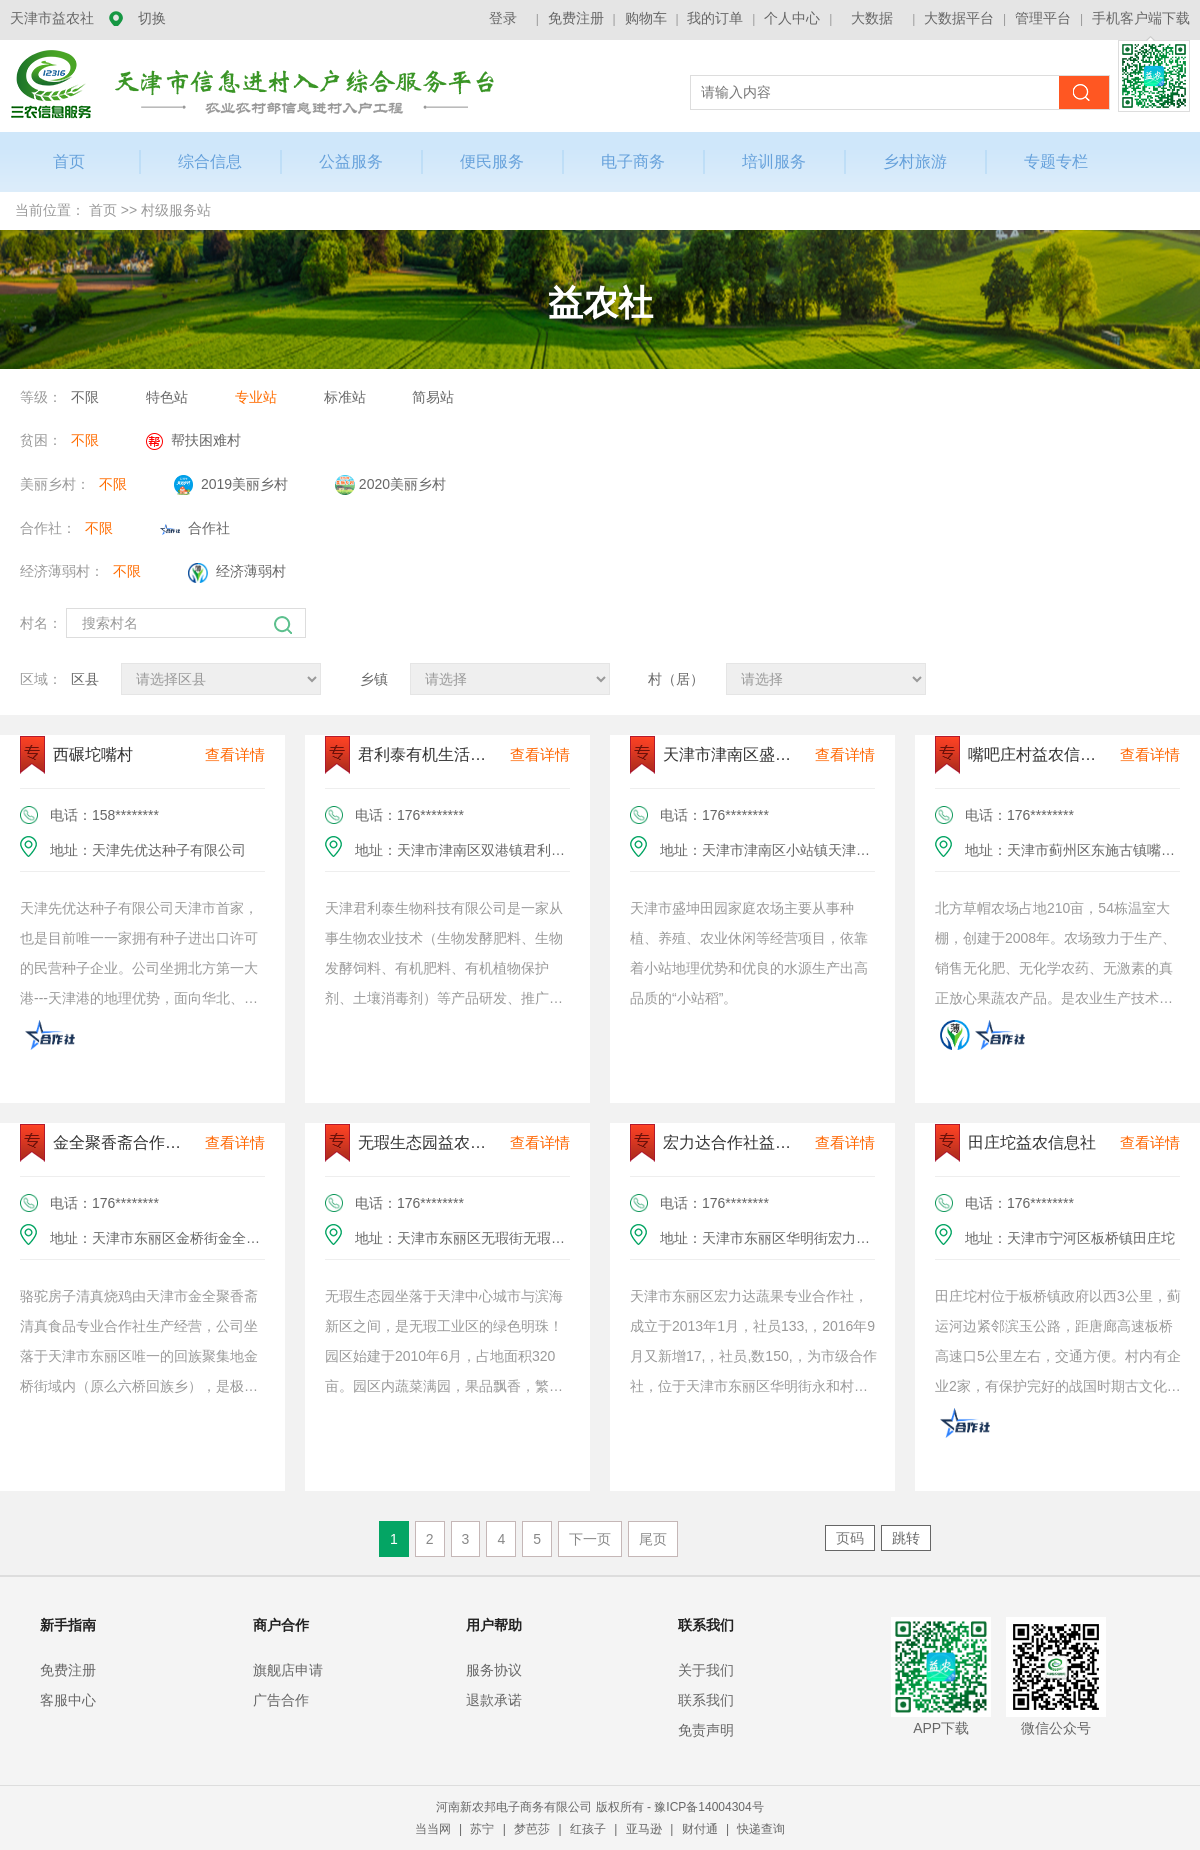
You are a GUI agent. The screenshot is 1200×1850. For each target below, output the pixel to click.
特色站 (167, 397)
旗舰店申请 (288, 1670)
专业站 (256, 397)
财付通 (701, 1829)
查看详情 (235, 754)
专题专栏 (1056, 161)
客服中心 (68, 1700)
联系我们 (706, 1700)
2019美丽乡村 (231, 485)
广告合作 (281, 1700)
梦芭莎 (533, 1829)
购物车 (646, 18)
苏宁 (483, 1829)
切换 (152, 18)
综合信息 (210, 161)
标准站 (345, 397)
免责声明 (706, 1730)
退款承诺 (494, 1700)
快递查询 (761, 1829)
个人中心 (792, 18)
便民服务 (492, 161)
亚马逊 (645, 1829)
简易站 (433, 397)
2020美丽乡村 (390, 485)
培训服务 (774, 161)
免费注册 (576, 18)
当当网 (434, 1829)
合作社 (195, 528)
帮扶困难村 (193, 441)
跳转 (906, 1538)
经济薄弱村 (237, 573)
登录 (503, 18)
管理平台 (1043, 18)
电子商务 (633, 161)
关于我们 (706, 1670)
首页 (103, 210)
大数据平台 (959, 18)
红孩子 (589, 1829)
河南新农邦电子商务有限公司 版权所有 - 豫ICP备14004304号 (599, 1807)
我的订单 (715, 18)
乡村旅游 (915, 161)
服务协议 (494, 1670)
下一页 (590, 1539)
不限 (85, 397)
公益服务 (351, 161)
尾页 (653, 1539)
